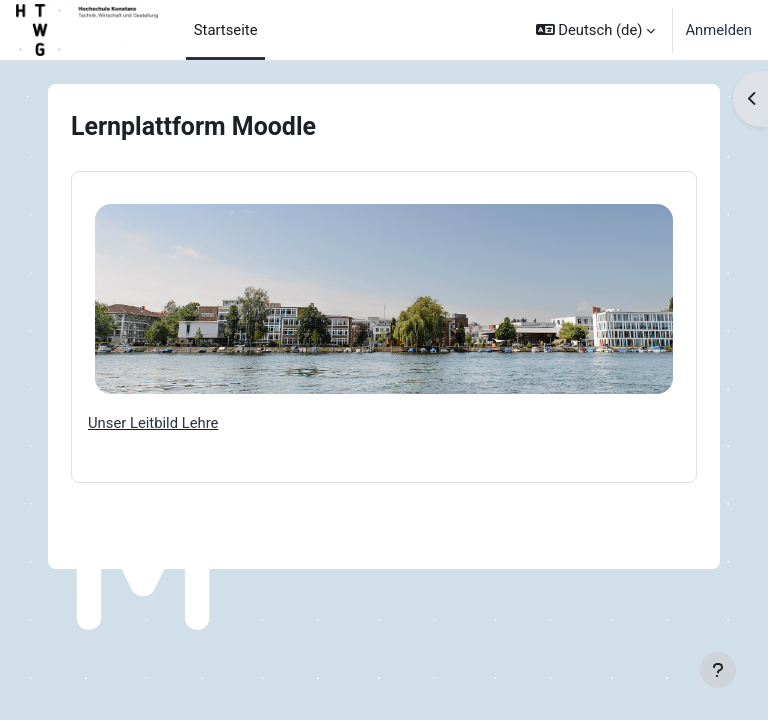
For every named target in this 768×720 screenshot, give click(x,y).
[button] (596, 30)
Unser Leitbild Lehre (153, 423)
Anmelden (718, 30)
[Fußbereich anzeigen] (718, 670)
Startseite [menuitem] (226, 30)
